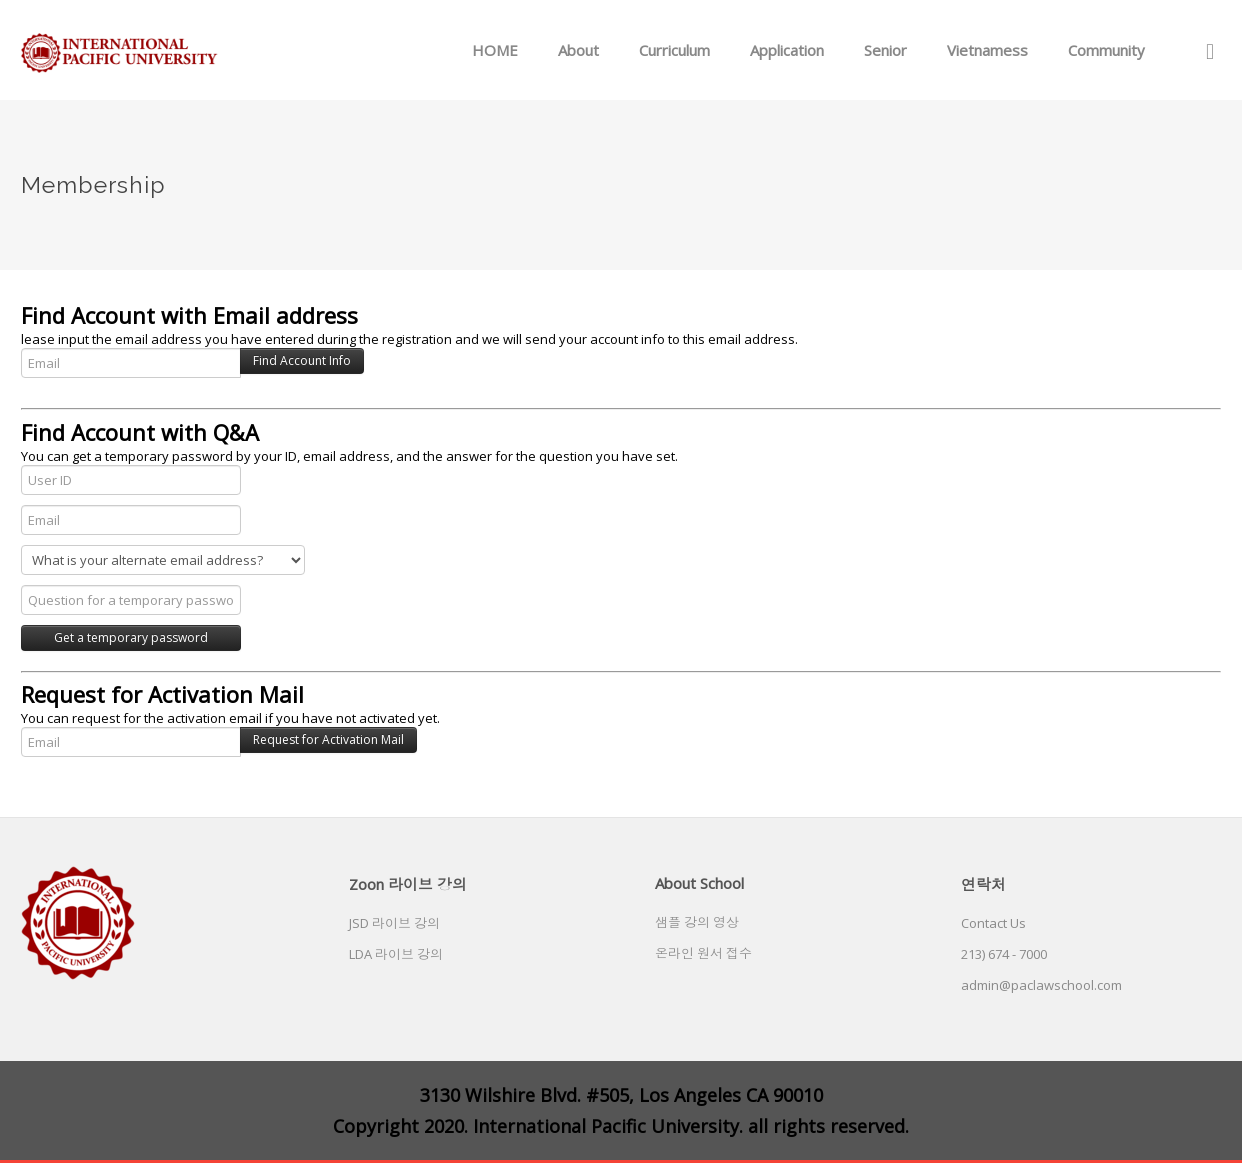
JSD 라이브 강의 (394, 923)
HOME (495, 50)
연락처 (983, 884)
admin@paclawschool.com (1041, 985)
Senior (885, 50)
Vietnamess (987, 50)
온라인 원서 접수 (703, 953)
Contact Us (993, 923)
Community (1106, 50)
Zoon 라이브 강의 (408, 884)
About (578, 50)
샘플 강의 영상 (697, 922)
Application (787, 50)
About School (699, 883)
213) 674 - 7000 (1004, 954)
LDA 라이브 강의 (396, 954)
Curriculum (674, 50)
